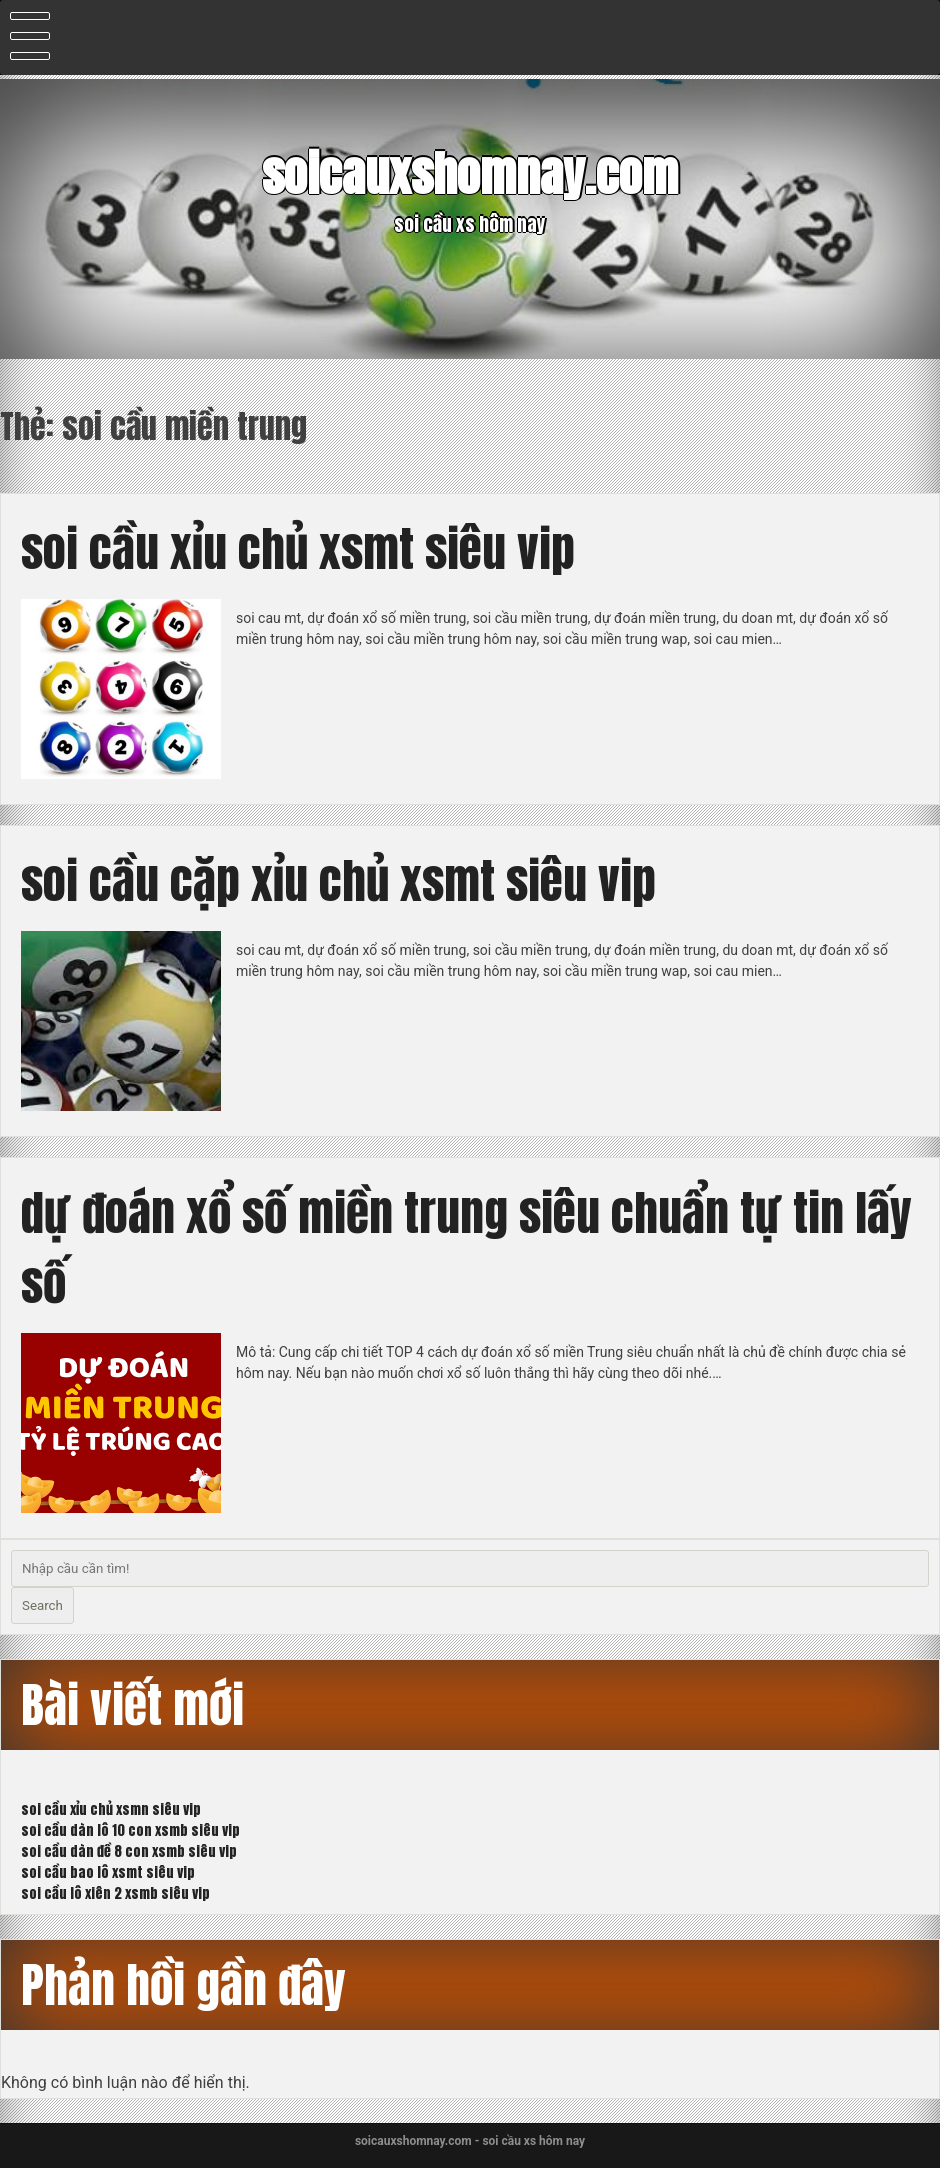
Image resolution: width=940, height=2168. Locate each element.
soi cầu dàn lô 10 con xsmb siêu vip (130, 1830)
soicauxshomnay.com (470, 174)
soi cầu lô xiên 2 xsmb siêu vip (115, 1893)
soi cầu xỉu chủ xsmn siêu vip (111, 1809)
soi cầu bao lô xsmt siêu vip (108, 1872)
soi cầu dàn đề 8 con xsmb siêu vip (129, 1851)
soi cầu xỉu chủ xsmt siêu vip (298, 549)
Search (42, 1605)
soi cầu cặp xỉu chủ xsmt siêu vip (338, 881)
